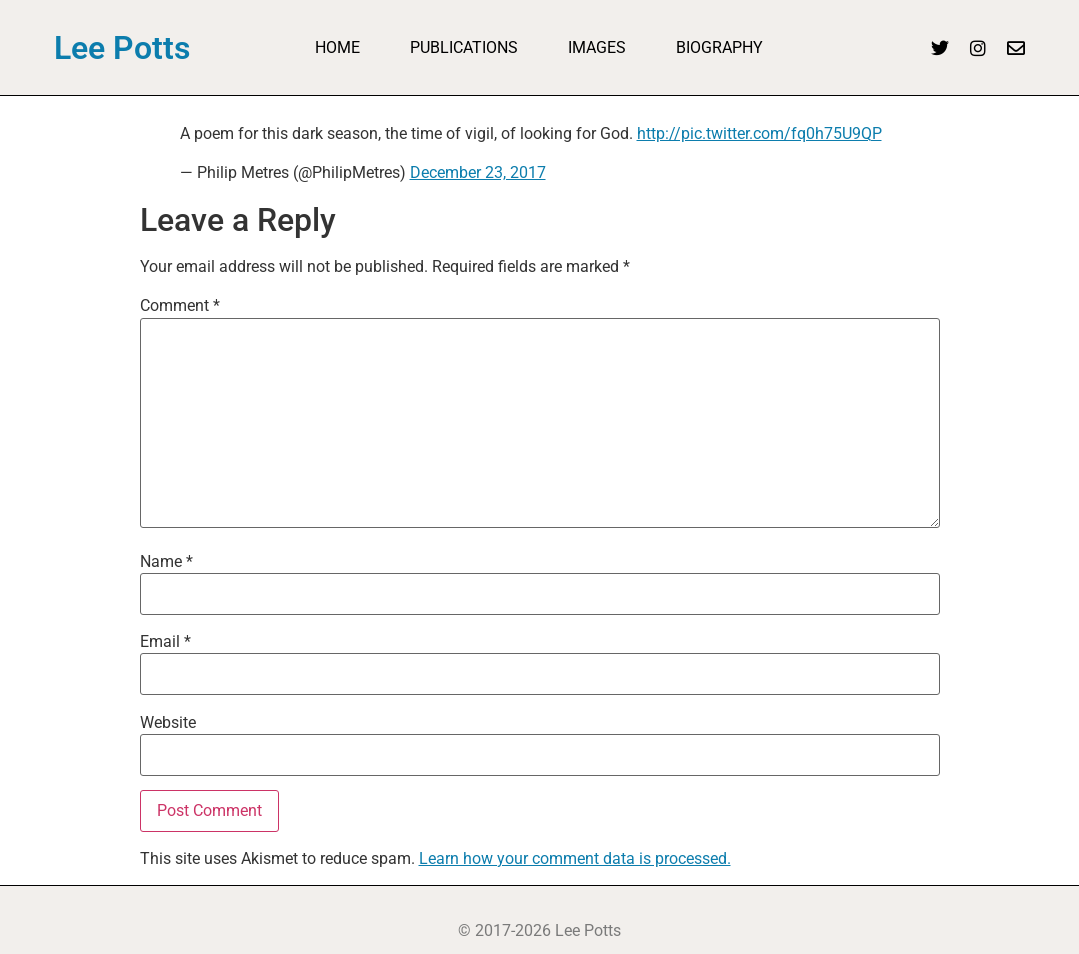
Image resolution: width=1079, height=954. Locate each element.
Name (166, 562)
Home (337, 47)
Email (165, 642)
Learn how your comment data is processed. (575, 858)
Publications (464, 47)
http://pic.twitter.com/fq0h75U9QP (759, 133)
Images (597, 47)
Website (168, 723)
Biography (719, 47)
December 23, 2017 (478, 172)
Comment (180, 306)
